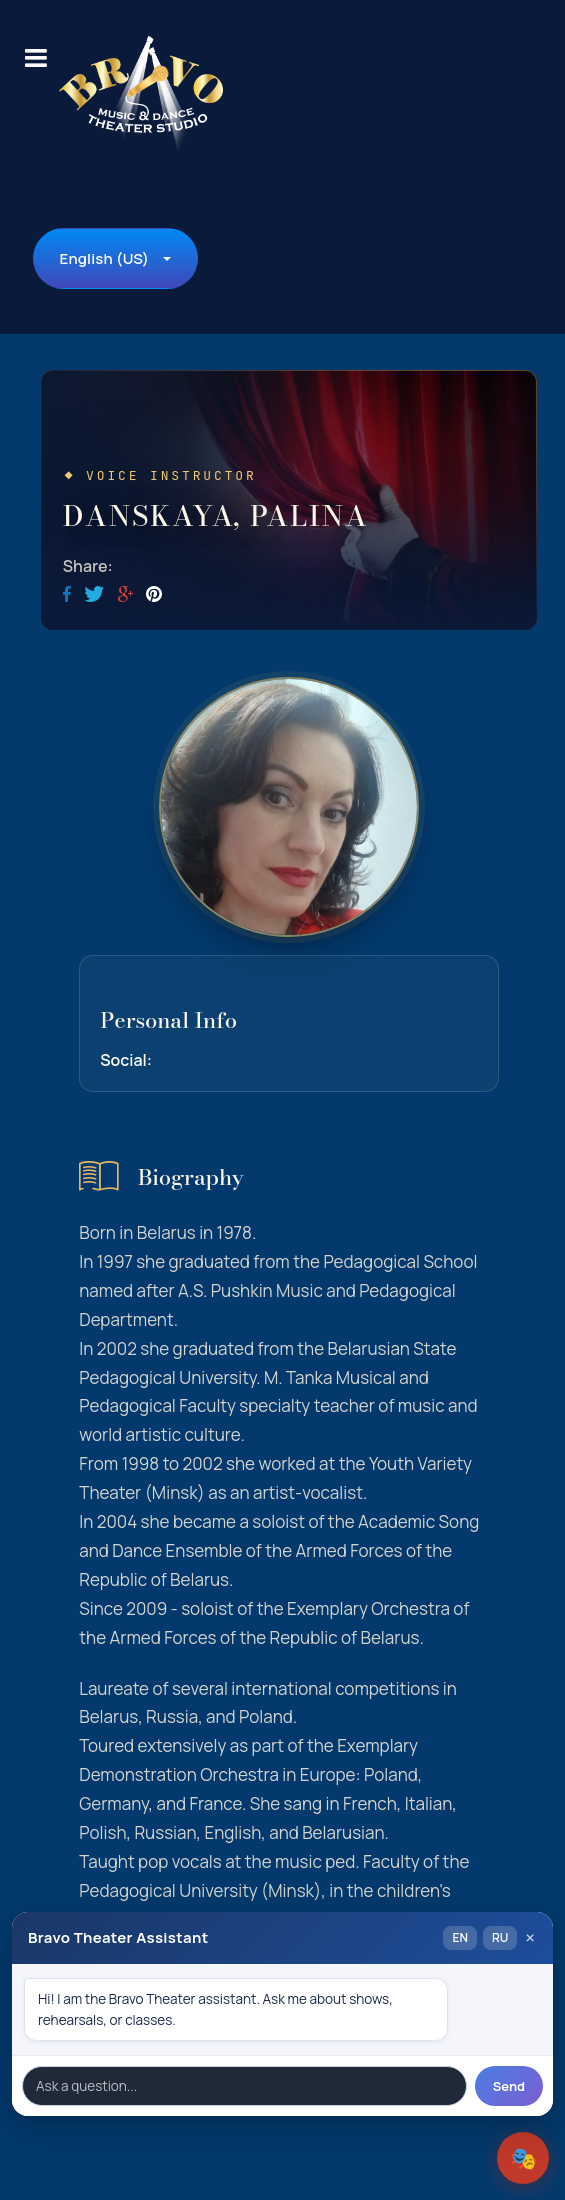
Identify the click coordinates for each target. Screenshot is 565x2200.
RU (500, 1937)
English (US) (104, 258)
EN (459, 1937)
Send (509, 2086)
